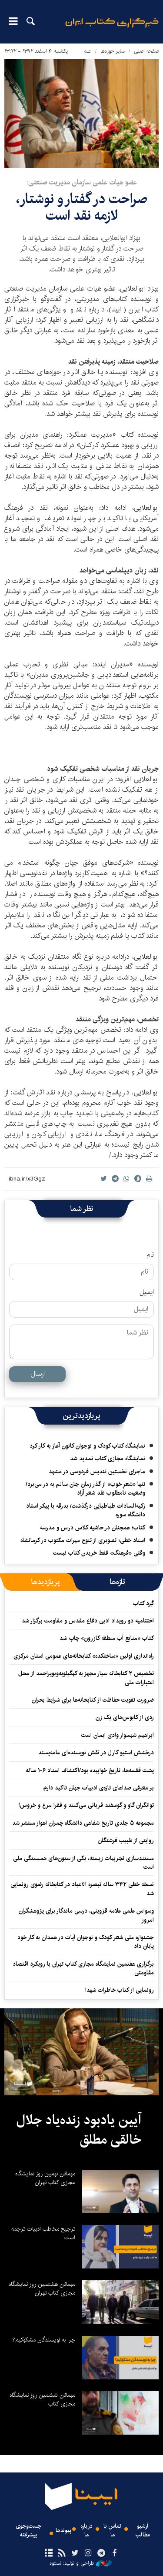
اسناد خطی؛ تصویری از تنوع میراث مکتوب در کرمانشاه (82, 1540)
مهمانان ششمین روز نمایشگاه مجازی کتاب (42, 2399)
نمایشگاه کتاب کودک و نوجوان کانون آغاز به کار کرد (87, 1446)
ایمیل (147, 1292)
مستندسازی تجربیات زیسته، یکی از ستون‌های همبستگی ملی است (83, 1862)
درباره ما (86, 2530)
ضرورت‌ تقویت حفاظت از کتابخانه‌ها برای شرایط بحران (93, 1700)
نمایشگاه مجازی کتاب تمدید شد (107, 1458)
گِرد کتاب (143, 1603)
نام (150, 1255)
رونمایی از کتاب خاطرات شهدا (119, 1990)
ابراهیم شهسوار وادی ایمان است (117, 1735)
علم (87, 51)
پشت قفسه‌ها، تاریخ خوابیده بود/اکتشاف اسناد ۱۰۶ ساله (90, 1770)
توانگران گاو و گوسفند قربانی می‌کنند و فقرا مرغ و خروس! (86, 1805)
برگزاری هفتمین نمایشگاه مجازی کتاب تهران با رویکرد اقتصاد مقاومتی (83, 1968)
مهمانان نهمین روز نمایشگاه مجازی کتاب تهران (45, 2178)
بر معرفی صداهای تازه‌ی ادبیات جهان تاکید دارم (98, 1788)
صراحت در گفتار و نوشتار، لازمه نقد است (81, 207)
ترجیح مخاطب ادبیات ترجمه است (43, 2233)
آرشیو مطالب (143, 2530)
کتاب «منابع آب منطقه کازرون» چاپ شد (107, 1638)
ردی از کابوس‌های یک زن (125, 1717)
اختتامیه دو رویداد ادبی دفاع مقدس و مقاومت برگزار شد (88, 1621)
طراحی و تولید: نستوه (81, 2563)
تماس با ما (112, 2530)
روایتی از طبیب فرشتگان (126, 1840)
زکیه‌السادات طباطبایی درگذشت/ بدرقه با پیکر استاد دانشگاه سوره (85, 1510)
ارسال (37, 1374)
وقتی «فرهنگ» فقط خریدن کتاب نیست (99, 1553)
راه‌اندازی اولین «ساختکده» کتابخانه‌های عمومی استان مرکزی (83, 1656)
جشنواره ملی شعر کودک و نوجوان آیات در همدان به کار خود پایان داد (85, 1942)
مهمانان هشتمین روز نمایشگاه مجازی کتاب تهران (42, 2288)
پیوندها (63, 2530)
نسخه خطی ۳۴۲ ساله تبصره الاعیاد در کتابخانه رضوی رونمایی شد (82, 1889)
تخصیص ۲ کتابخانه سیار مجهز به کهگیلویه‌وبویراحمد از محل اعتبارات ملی (86, 1678)
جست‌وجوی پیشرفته (28, 2530)
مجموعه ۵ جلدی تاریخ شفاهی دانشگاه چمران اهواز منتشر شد (83, 1823)
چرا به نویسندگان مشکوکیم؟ (43, 2340)
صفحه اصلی (146, 51)
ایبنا (112, 28)
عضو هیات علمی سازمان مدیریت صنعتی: (82, 182)
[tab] (117, 1582)
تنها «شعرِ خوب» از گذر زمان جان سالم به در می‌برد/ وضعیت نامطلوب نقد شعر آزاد (85, 1488)
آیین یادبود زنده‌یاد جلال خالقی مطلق (78, 2130)
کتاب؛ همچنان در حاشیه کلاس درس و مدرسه (92, 1527)
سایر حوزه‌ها (112, 51)
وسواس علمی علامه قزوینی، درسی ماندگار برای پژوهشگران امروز (86, 1915)
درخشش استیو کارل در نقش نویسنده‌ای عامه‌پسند (96, 1752)
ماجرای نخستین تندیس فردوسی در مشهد (97, 1471)
